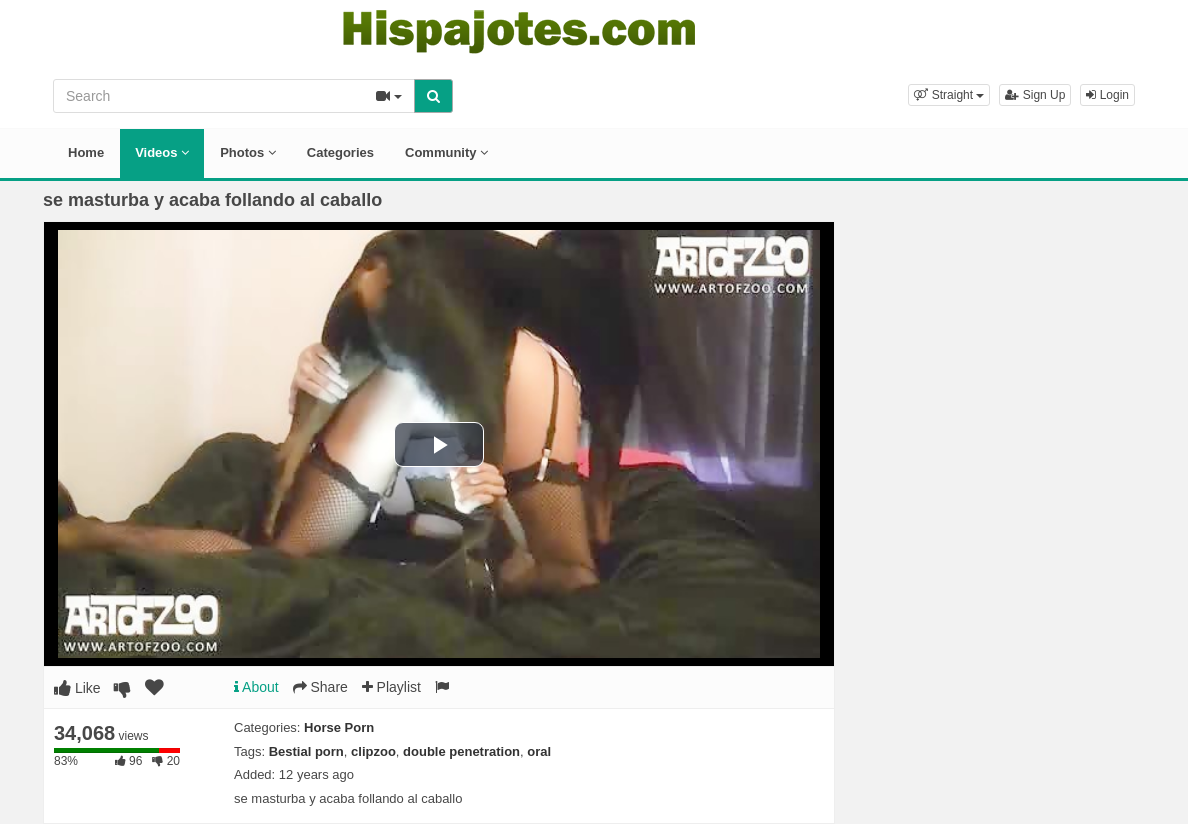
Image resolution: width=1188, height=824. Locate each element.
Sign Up (1035, 95)
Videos (162, 152)
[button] (949, 95)
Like (77, 688)
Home (86, 152)
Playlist (391, 687)
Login (1107, 95)
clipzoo (373, 751)
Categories (340, 152)
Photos (248, 152)
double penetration (461, 751)
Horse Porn (339, 727)
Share (320, 687)
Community (446, 152)
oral (539, 751)
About (256, 687)
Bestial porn (306, 751)
